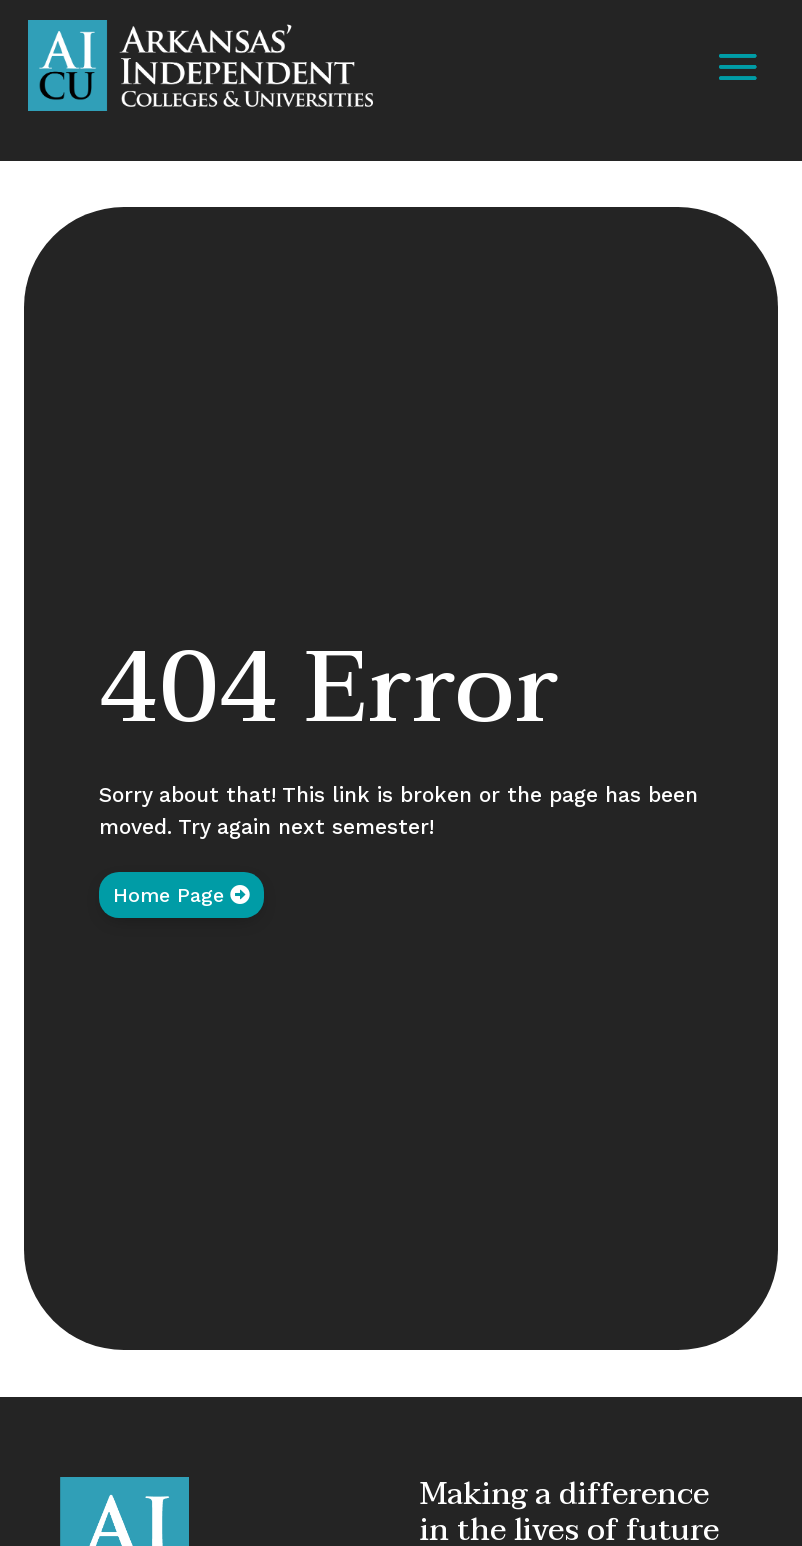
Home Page (168, 895)
